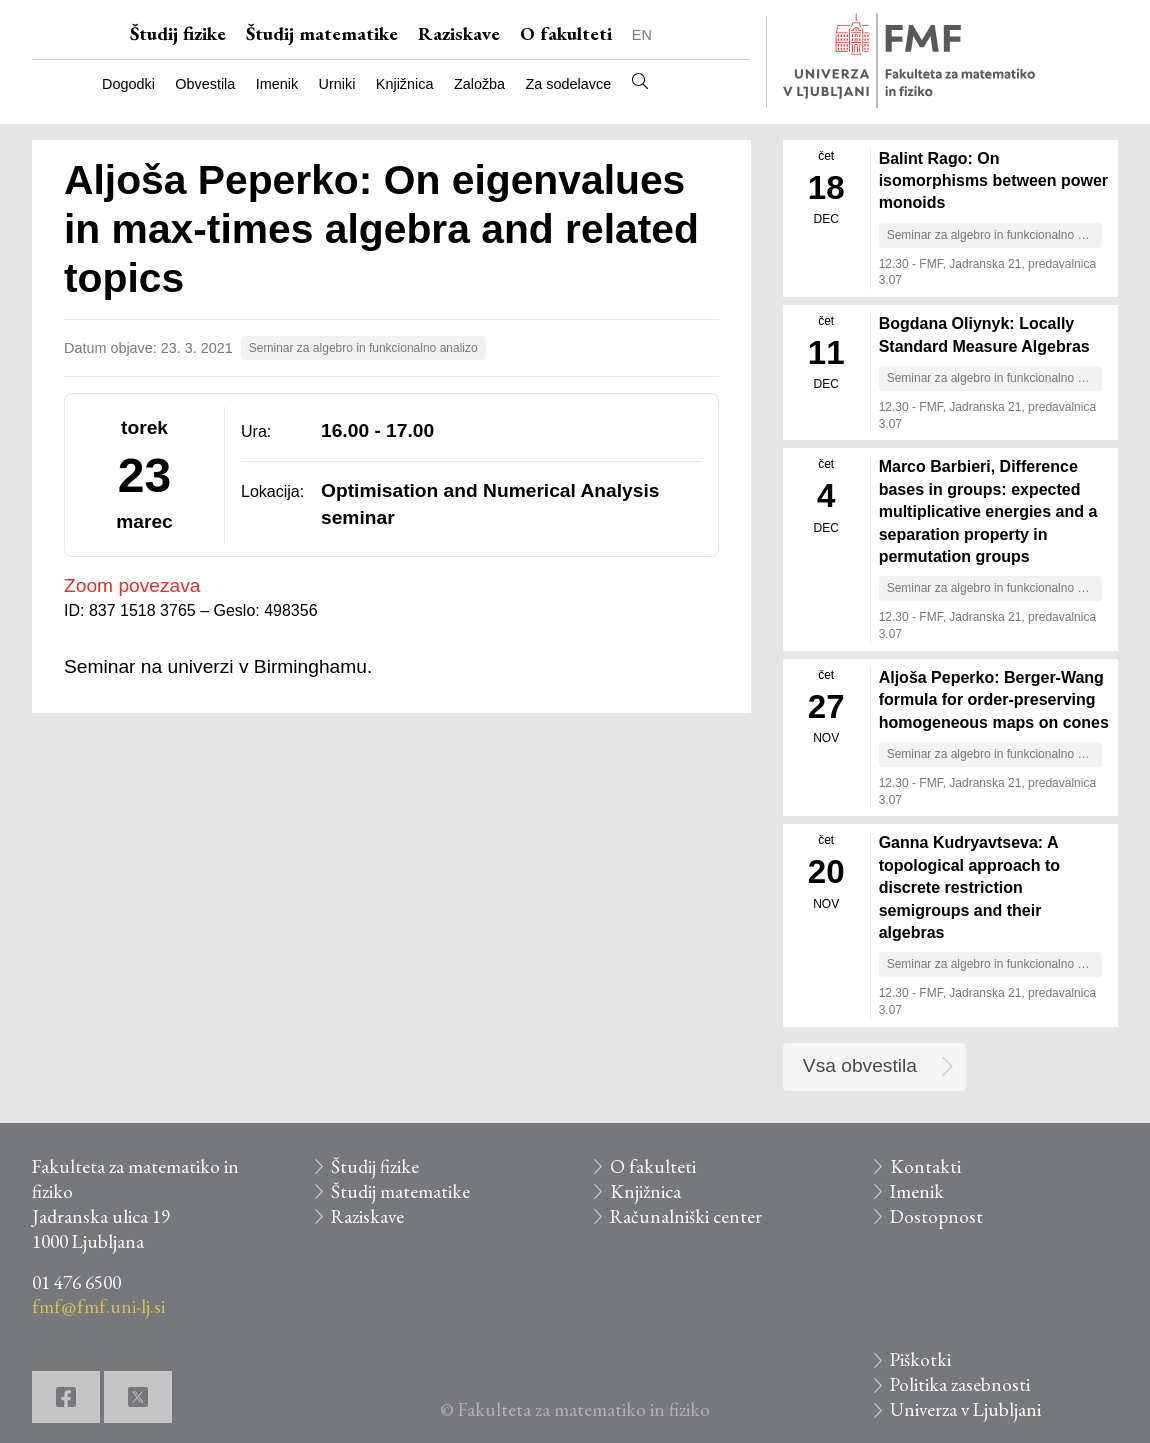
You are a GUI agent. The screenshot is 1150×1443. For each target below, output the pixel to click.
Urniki (337, 84)
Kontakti (925, 1166)
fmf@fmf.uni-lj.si (98, 1306)
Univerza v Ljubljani (965, 1409)
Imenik (277, 84)
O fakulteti (566, 33)
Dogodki (128, 84)
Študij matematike (322, 33)
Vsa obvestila (860, 1065)
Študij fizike (178, 33)
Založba (479, 84)
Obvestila (205, 84)
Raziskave (459, 33)
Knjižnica (405, 84)
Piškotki (920, 1359)
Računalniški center (686, 1216)
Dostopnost (936, 1216)
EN (642, 35)
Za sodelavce (569, 84)
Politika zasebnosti (960, 1384)
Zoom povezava (132, 585)
